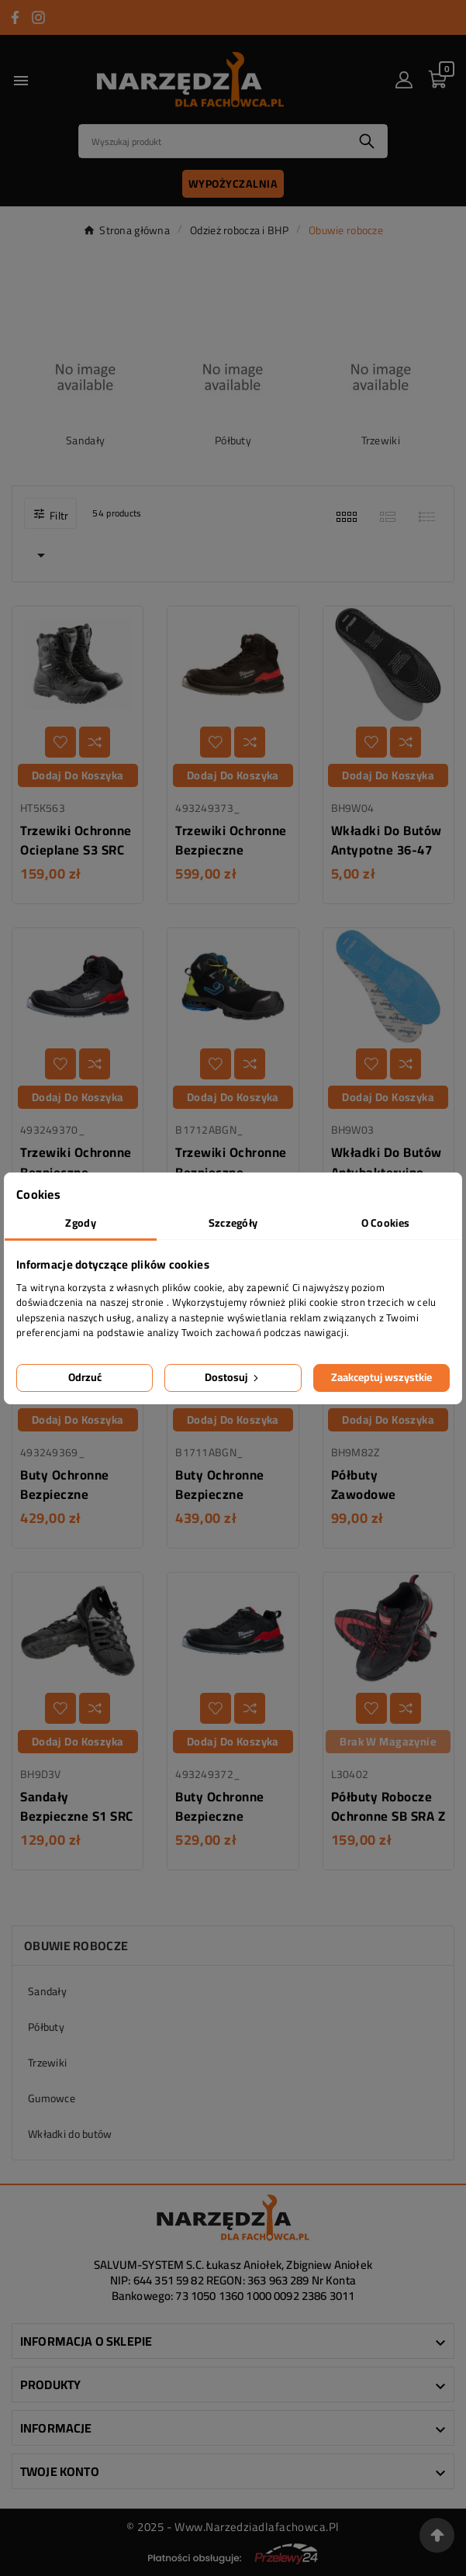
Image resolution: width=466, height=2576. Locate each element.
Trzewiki (380, 440)
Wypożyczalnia (233, 184)
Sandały (85, 440)
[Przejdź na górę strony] (436, 2535)
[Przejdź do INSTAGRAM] (38, 17)
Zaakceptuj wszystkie (381, 1377)
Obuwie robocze (76, 1945)
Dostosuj (233, 1377)
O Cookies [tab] (385, 1223)
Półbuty (233, 440)
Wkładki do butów (70, 2134)
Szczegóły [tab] (233, 1223)
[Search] (213, 141)
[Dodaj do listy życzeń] (60, 742)
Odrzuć (85, 1377)
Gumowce (51, 2098)
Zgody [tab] (80, 1223)
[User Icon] (403, 79)
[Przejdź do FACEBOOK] (15, 17)
